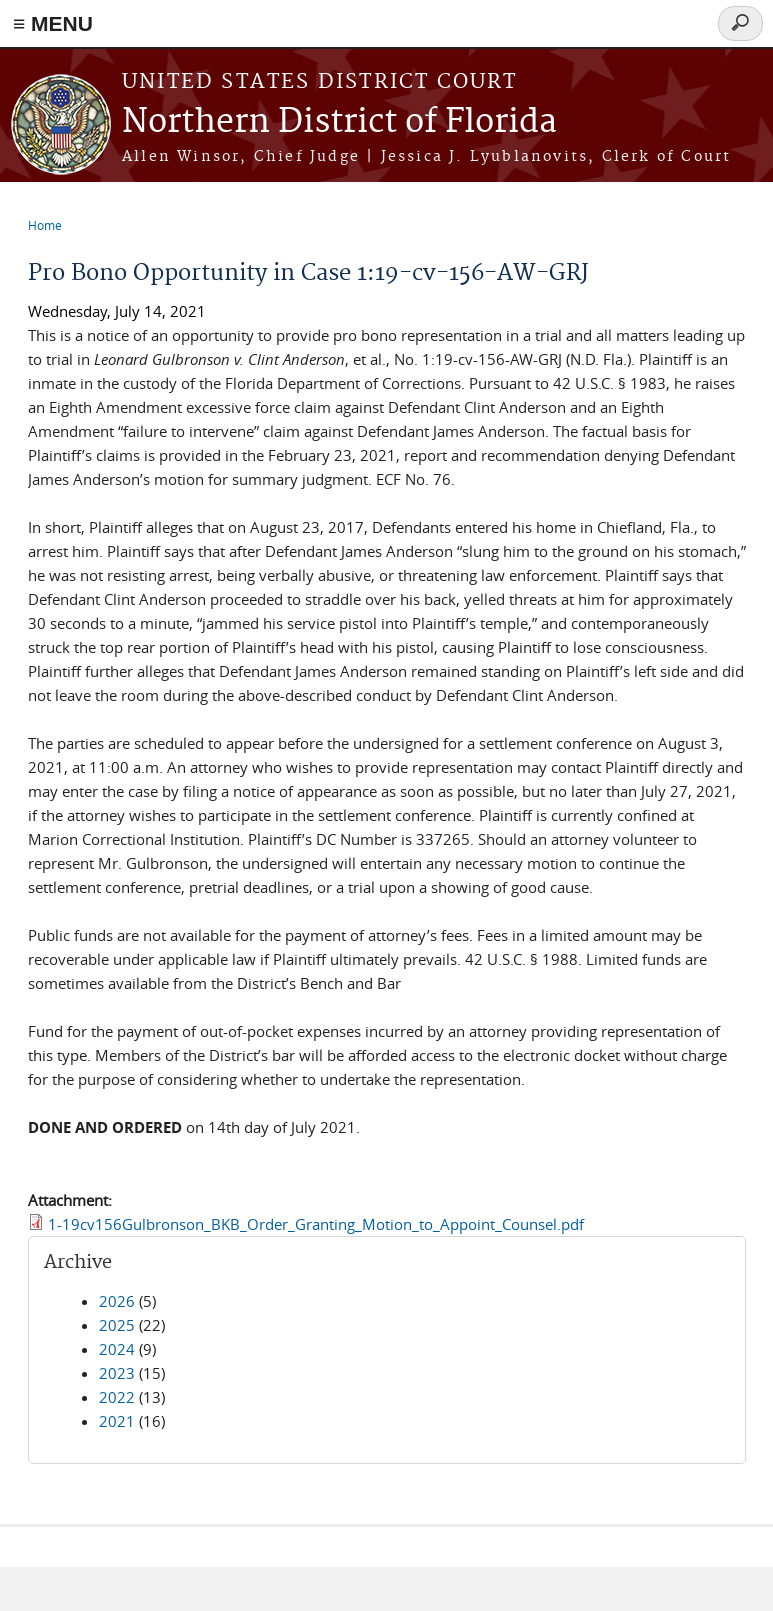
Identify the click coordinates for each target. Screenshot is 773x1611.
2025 (117, 1325)
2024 (117, 1349)
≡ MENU (53, 23)
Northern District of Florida (339, 122)
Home (45, 225)
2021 (117, 1421)
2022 (117, 1397)
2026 (117, 1301)
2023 (117, 1373)
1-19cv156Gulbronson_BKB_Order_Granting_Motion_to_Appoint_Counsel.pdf (316, 1224)
